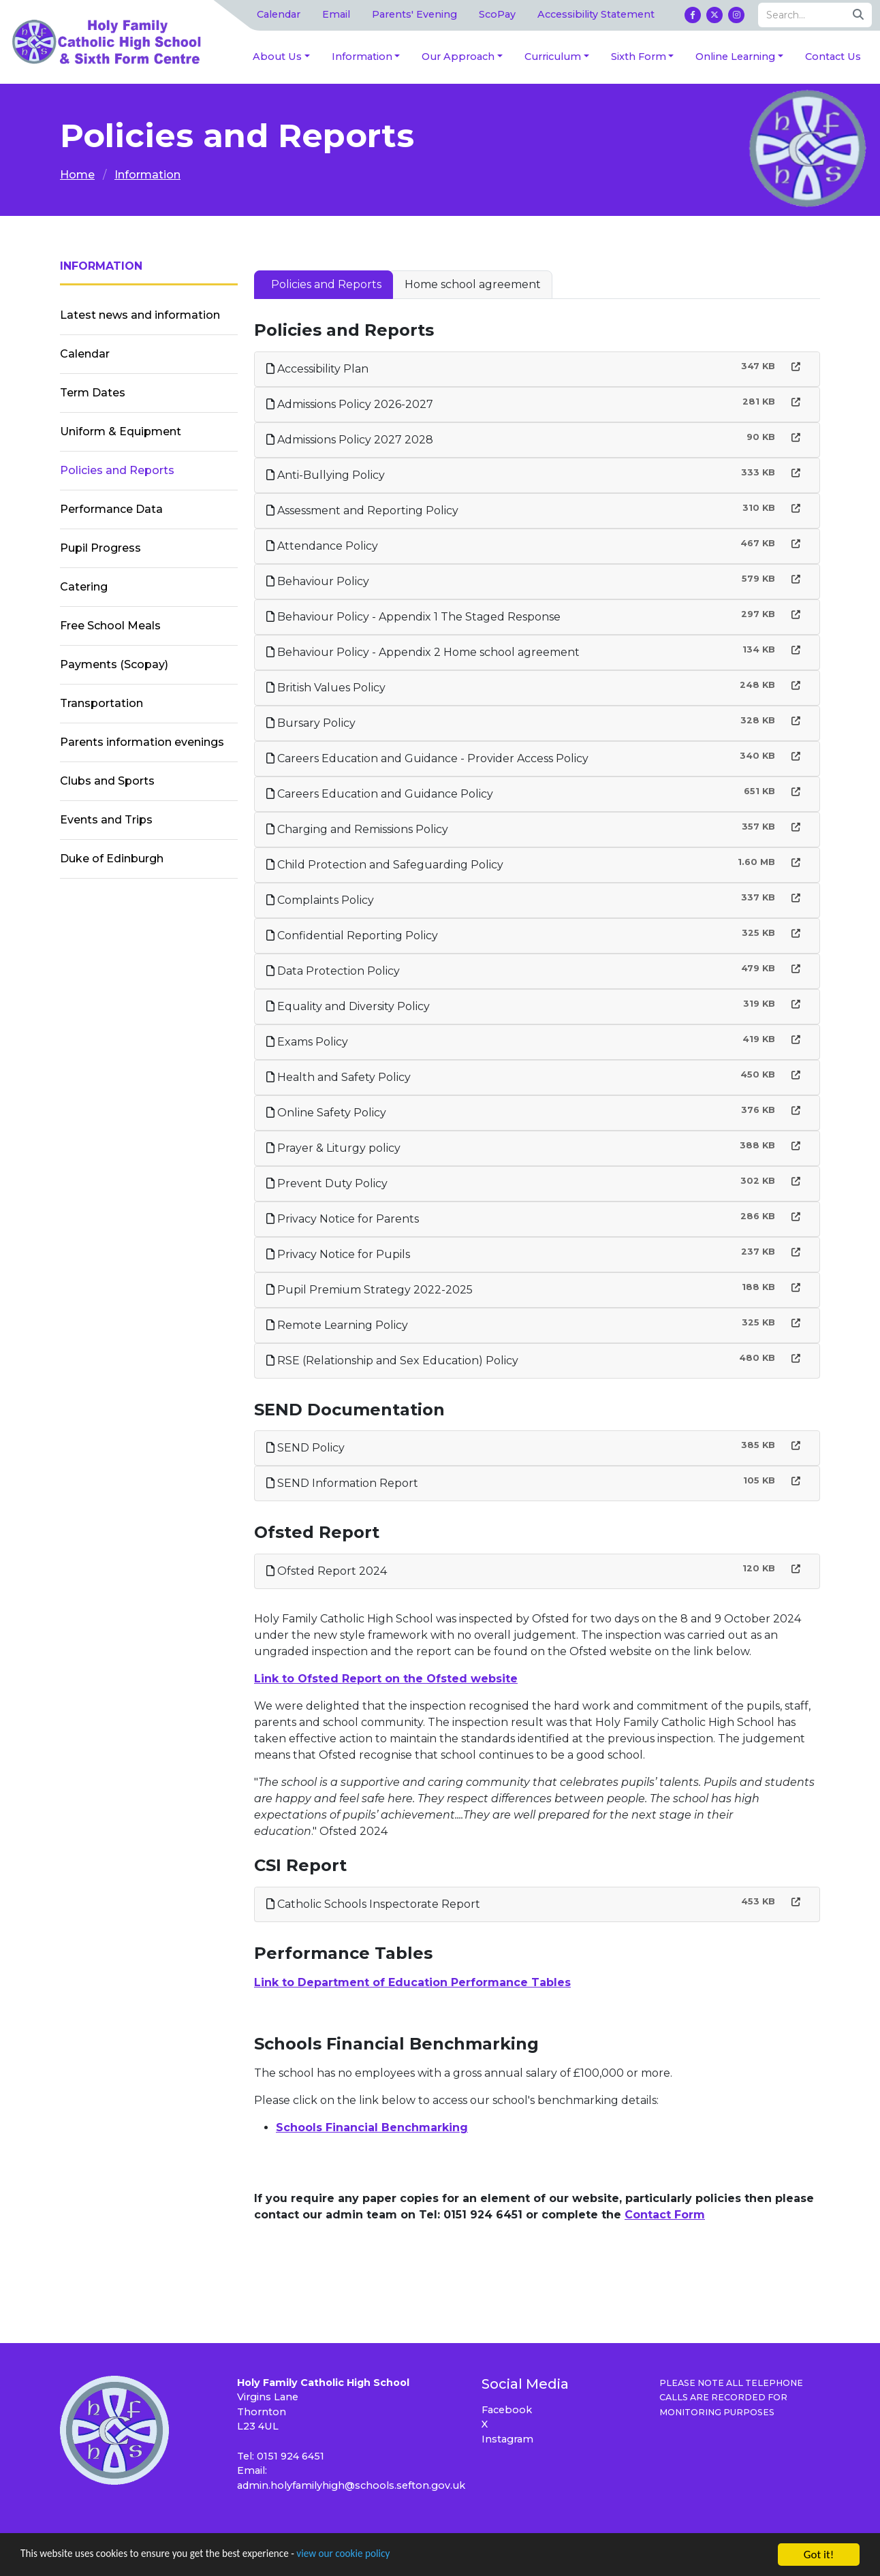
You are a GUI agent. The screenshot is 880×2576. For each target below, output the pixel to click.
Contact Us (833, 56)
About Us (277, 56)
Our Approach (458, 56)
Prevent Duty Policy (327, 1183)
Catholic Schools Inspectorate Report (373, 1904)
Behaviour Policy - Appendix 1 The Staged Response (413, 616)
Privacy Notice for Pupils (338, 1254)
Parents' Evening (414, 14)
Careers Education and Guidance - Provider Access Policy (427, 758)
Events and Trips (106, 819)
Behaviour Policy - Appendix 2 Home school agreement (423, 652)
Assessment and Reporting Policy (362, 510)
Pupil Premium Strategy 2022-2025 (369, 1289)
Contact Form (665, 2214)
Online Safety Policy (326, 1112)
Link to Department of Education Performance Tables (412, 1982)
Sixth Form (638, 56)
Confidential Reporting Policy (352, 935)
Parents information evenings (142, 742)
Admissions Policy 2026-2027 (349, 404)
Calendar (278, 14)
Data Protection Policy (333, 970)
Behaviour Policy (317, 581)
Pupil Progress (100, 547)
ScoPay (497, 14)
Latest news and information (140, 315)
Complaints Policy (320, 900)
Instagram (507, 2439)
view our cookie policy (381, 2556)
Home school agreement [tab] (473, 284)
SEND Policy (305, 1447)
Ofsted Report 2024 (326, 1571)
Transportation (101, 703)
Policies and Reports (117, 470)
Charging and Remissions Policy (357, 829)
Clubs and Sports (107, 780)
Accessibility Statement (596, 14)
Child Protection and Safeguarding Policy (384, 864)
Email (336, 14)
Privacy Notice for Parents (342, 1218)
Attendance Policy (322, 545)
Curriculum (552, 56)
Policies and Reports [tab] (326, 284)
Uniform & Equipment (120, 431)
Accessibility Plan (317, 368)
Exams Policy (307, 1041)
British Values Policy (326, 687)
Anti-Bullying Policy (325, 475)
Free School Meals (110, 625)
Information (362, 56)
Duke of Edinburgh (111, 858)
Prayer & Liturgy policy (333, 1148)
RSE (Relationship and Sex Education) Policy (392, 1360)
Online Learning (735, 56)
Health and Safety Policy (338, 1077)
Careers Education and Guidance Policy (379, 793)
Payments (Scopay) (114, 664)
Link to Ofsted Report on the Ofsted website (386, 1678)
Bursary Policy (311, 723)
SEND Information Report (342, 1483)
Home (77, 174)
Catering (84, 586)
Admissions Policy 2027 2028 (349, 439)
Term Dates (92, 392)
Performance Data (111, 509)
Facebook (507, 2410)
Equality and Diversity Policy (348, 1006)
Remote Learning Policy (337, 1325)
